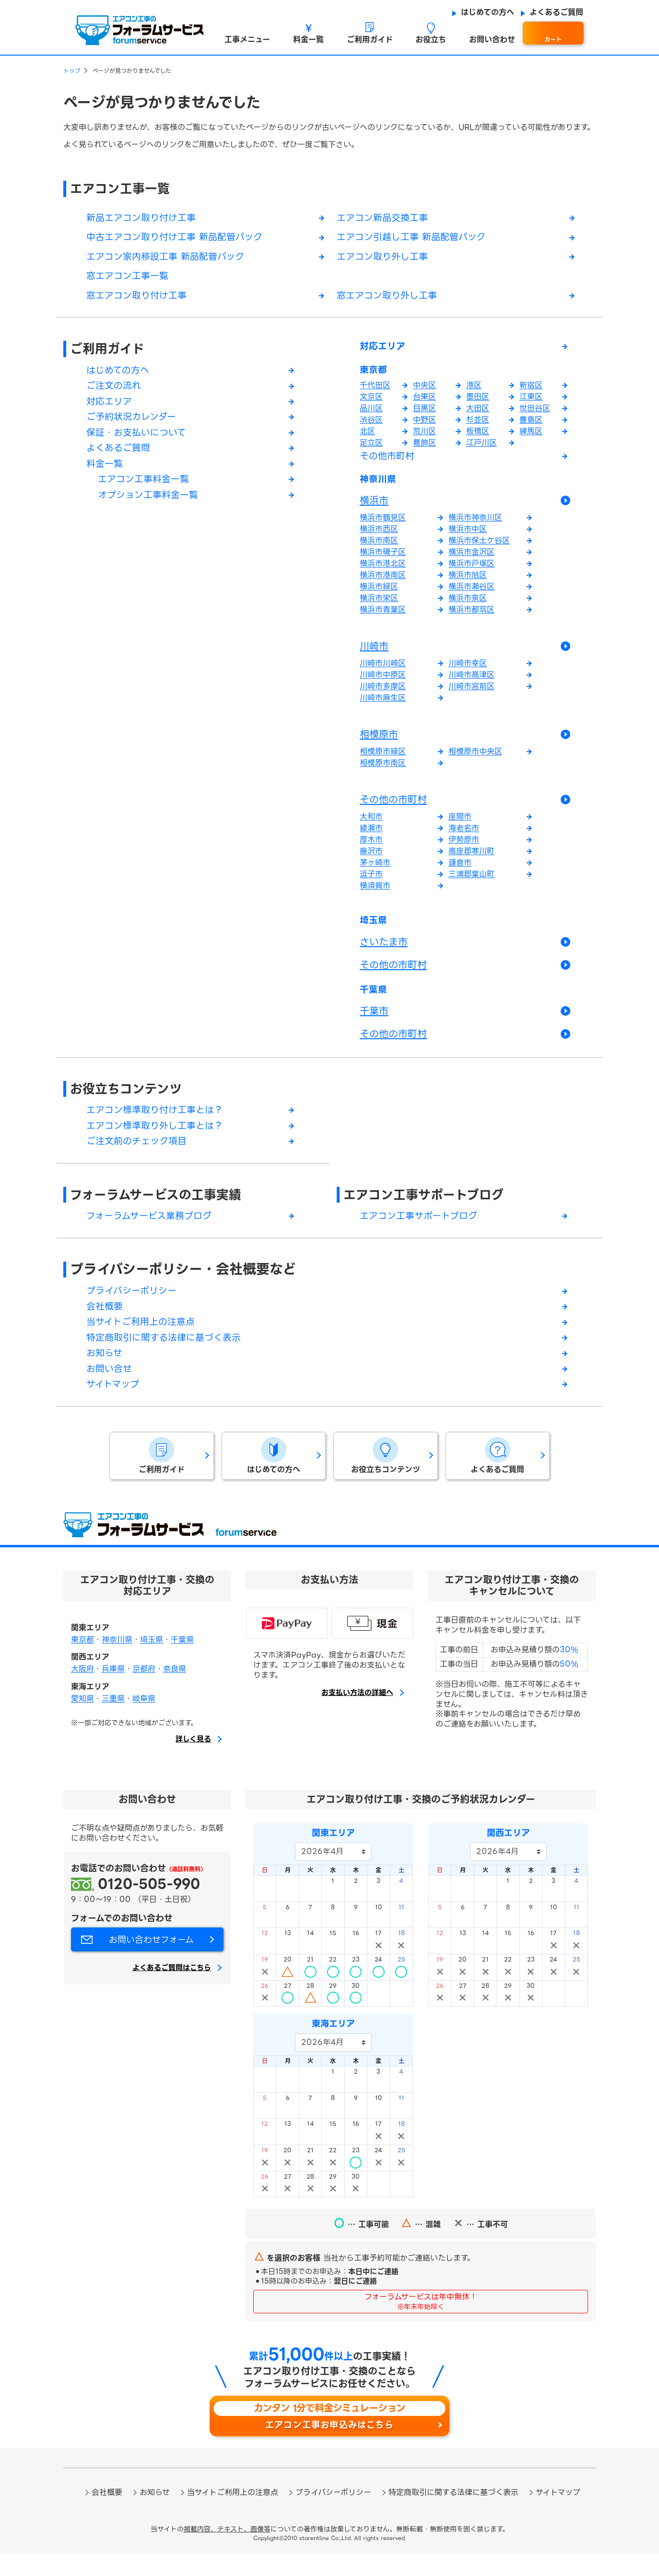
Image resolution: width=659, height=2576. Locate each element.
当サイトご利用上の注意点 (143, 1340)
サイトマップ (114, 1406)
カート (553, 39)
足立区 (371, 449)
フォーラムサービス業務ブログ (152, 1232)
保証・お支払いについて (138, 439)
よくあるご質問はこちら (171, 1990)
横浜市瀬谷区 (471, 596)
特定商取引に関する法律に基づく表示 (167, 1357)
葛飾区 (424, 449)
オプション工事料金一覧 (150, 504)
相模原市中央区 (475, 761)
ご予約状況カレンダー (133, 423)
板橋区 (477, 437)
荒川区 (424, 437)
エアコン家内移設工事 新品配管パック (169, 259)
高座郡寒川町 (471, 861)
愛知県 (82, 1720)
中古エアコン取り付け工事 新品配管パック (178, 238)
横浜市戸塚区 (471, 573)
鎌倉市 (459, 872)
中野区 (424, 426)
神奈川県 (381, 488)
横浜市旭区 (467, 585)
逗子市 (371, 884)
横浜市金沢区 (471, 562)
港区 (474, 391)
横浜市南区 (379, 550)
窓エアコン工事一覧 (129, 279)
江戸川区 (481, 449)
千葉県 (375, 1003)
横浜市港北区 (383, 573)
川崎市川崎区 (383, 673)
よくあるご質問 (119, 456)
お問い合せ (110, 1389)
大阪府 (82, 1690)
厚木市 (371, 849)
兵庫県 (113, 1690)
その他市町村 (388, 463)
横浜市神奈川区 (475, 527)
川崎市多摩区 (383, 696)
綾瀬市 (371, 838)
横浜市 (374, 510)
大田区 (477, 414)
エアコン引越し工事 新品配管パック (415, 238)
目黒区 (424, 414)
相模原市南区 (383, 772)
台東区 (424, 403)
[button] (247, 33)
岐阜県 (143, 1720)
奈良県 (174, 1690)
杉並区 (477, 426)
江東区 (530, 403)
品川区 (371, 414)
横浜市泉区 (467, 608)
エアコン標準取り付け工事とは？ (158, 1124)
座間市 (459, 826)
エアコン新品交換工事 (385, 218)
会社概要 (105, 1324)
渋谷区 (371, 426)
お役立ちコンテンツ (130, 1102)
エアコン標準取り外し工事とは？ (158, 1141)
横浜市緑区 (379, 596)
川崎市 (374, 655)
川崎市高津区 (471, 684)
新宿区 (530, 391)
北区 (367, 437)
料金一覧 (105, 472)
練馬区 (530, 437)
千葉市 (374, 1024)
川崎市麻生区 (383, 707)
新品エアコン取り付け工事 (143, 218)
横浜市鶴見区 (383, 527)
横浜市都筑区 (471, 619)
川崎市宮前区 (471, 696)
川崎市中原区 (383, 684)
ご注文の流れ (115, 390)
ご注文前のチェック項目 (139, 1157)
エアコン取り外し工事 (385, 259)
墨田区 (477, 403)
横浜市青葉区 (383, 619)
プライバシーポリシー (133, 1308)
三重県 (113, 1720)
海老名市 (463, 838)
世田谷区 (534, 414)
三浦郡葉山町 (471, 884)
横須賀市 (375, 895)
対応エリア (110, 407)
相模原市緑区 (383, 761)
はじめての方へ (119, 374)
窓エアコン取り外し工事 (389, 299)
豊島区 (530, 426)
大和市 (371, 826)
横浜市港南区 (383, 585)
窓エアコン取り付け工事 (139, 299)
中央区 (424, 391)
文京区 (371, 403)
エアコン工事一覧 (123, 188)
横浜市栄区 (379, 608)
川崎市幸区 (467, 673)
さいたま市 (384, 953)
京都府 (143, 1690)
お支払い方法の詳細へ (357, 1714)
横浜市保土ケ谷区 (479, 550)
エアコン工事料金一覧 (146, 488)
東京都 (375, 376)
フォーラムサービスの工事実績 (162, 1210)
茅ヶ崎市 (375, 872)
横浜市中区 (467, 539)
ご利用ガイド (110, 352)
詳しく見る (193, 1761)
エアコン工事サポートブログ (429, 1210)
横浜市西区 (379, 539)
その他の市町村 (393, 809)
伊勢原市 (463, 849)
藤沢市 (371, 861)
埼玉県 (375, 931)
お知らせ (105, 1373)
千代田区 (375, 391)
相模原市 (379, 744)
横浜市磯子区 (383, 562)
